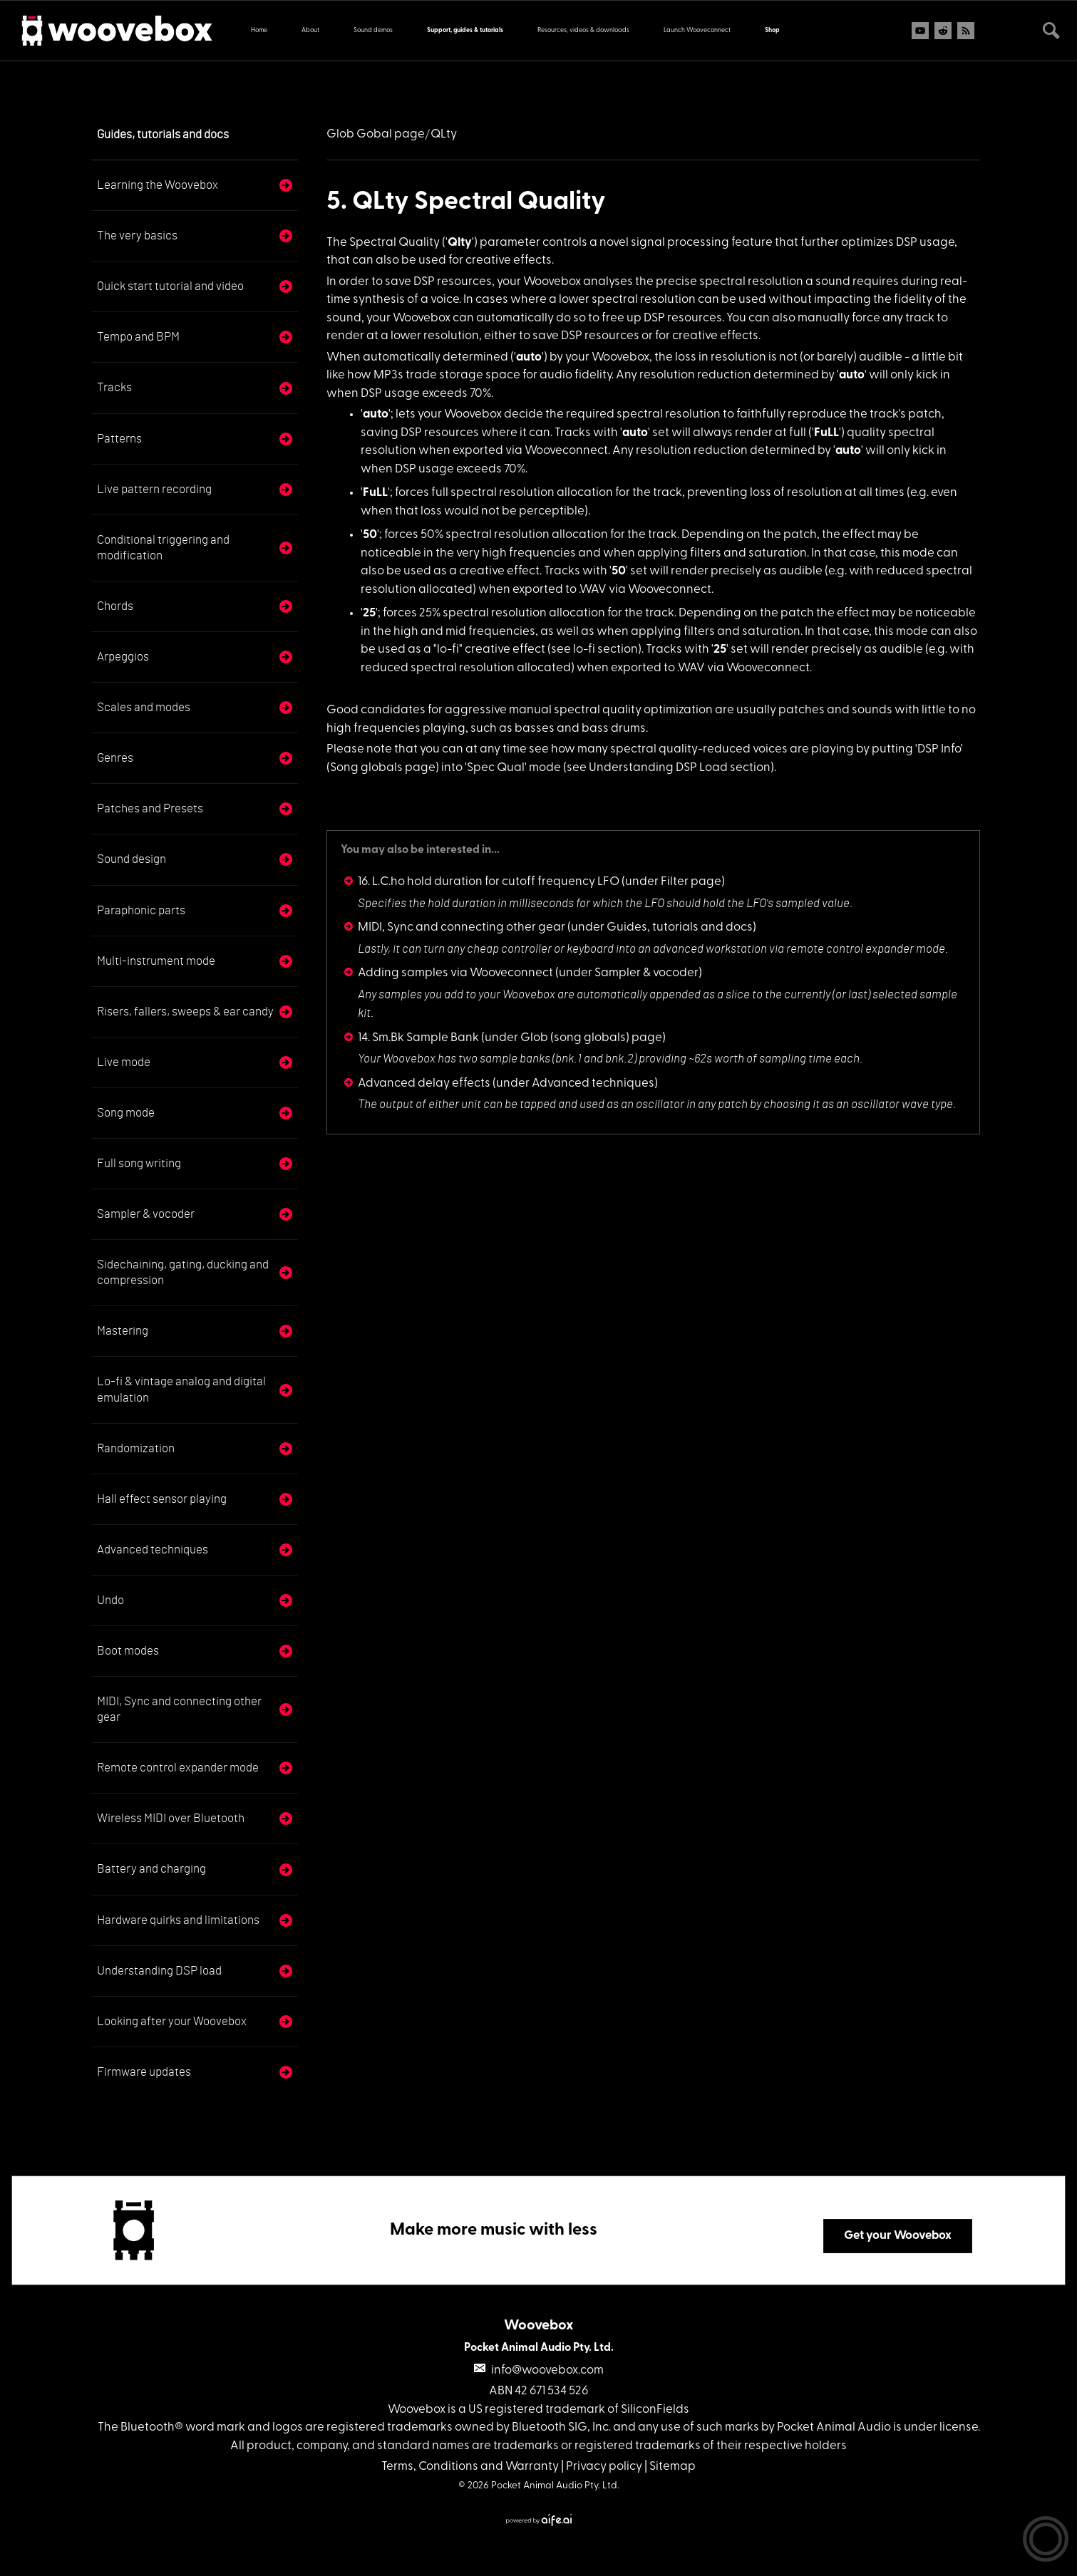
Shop (772, 30)
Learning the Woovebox (157, 185)
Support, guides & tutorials (465, 30)
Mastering (122, 1331)
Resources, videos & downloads (583, 30)
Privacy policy (604, 2467)
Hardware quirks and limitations (178, 1920)
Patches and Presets (150, 808)
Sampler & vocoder (146, 1214)
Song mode (126, 1113)
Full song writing (139, 1163)
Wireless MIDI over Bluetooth (170, 1818)
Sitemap (672, 2467)
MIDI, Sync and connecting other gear (179, 1709)
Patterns (119, 439)
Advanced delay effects (424, 1083)
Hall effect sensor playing (162, 1499)
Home (259, 30)
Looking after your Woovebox (172, 2021)
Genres (115, 758)
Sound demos (373, 30)
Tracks (114, 387)
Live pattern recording (154, 489)
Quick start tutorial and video (170, 286)
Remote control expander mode (178, 1768)
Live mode (123, 1062)
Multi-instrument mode (156, 961)
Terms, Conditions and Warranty (470, 2467)
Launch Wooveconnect (697, 30)
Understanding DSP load (159, 1971)
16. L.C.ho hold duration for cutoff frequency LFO (488, 882)
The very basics (137, 235)
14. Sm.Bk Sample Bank (418, 1038)
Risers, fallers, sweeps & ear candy (185, 1011)
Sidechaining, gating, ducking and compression (183, 1272)
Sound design (131, 859)
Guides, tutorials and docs (163, 134)
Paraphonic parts (141, 910)
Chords (115, 606)
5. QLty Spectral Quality (466, 202)
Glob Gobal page (375, 134)
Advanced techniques (152, 1549)
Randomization (136, 1448)
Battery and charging (151, 1869)
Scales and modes (143, 707)
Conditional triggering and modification (163, 548)
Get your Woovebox (898, 2236)
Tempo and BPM (138, 337)
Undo (110, 1600)
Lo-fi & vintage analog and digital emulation (181, 1389)
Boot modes (128, 1651)
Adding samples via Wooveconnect (455, 973)
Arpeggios (123, 657)
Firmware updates (144, 2072)
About (310, 30)
